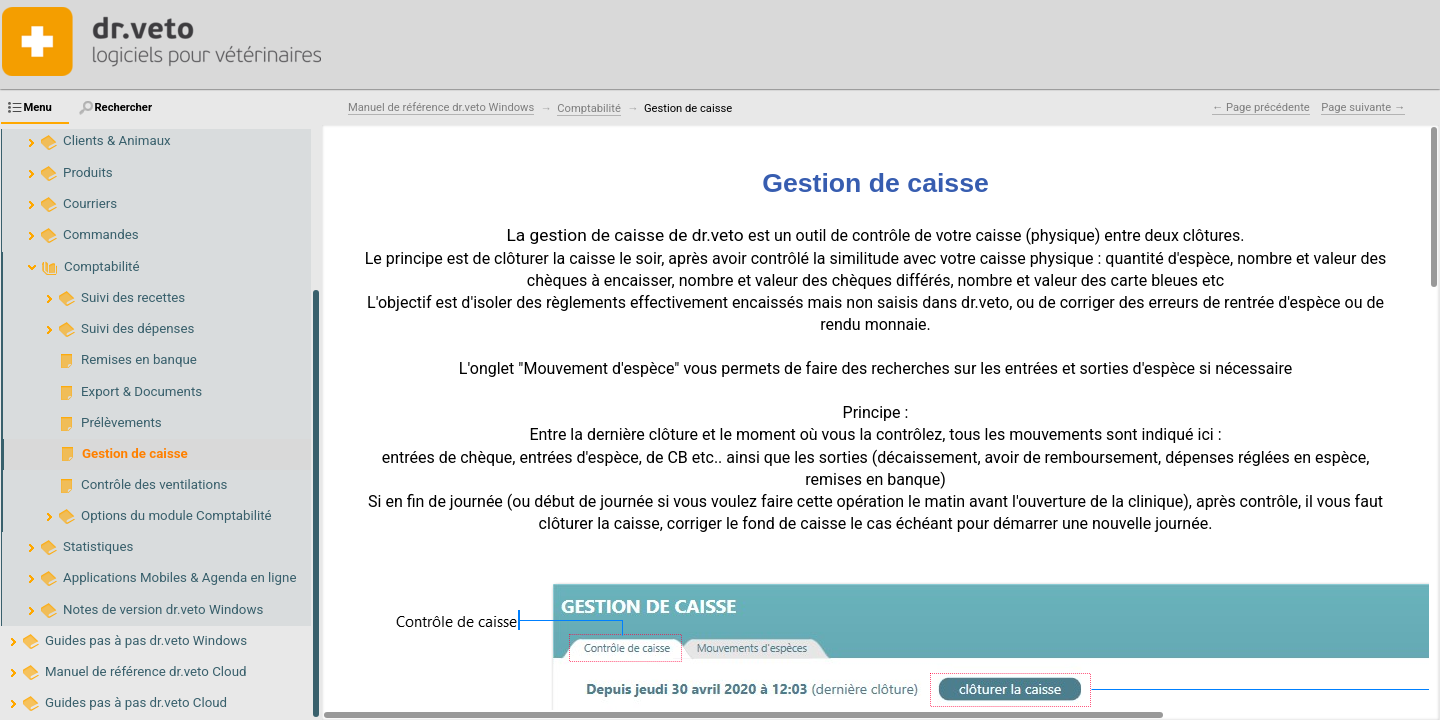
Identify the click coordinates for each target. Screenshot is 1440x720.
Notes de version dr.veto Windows (163, 609)
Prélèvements (121, 422)
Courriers (90, 203)
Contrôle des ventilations (154, 484)
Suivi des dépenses (137, 328)
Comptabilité (102, 266)
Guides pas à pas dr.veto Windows (146, 640)
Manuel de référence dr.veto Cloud (146, 671)
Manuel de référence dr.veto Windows (441, 107)
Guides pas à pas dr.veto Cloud (136, 702)
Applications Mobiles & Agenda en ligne (179, 577)
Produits (88, 172)
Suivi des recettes (133, 297)
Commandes (101, 234)
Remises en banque (139, 359)
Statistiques (98, 546)
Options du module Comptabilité (176, 515)
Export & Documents (141, 391)
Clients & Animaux (117, 140)
